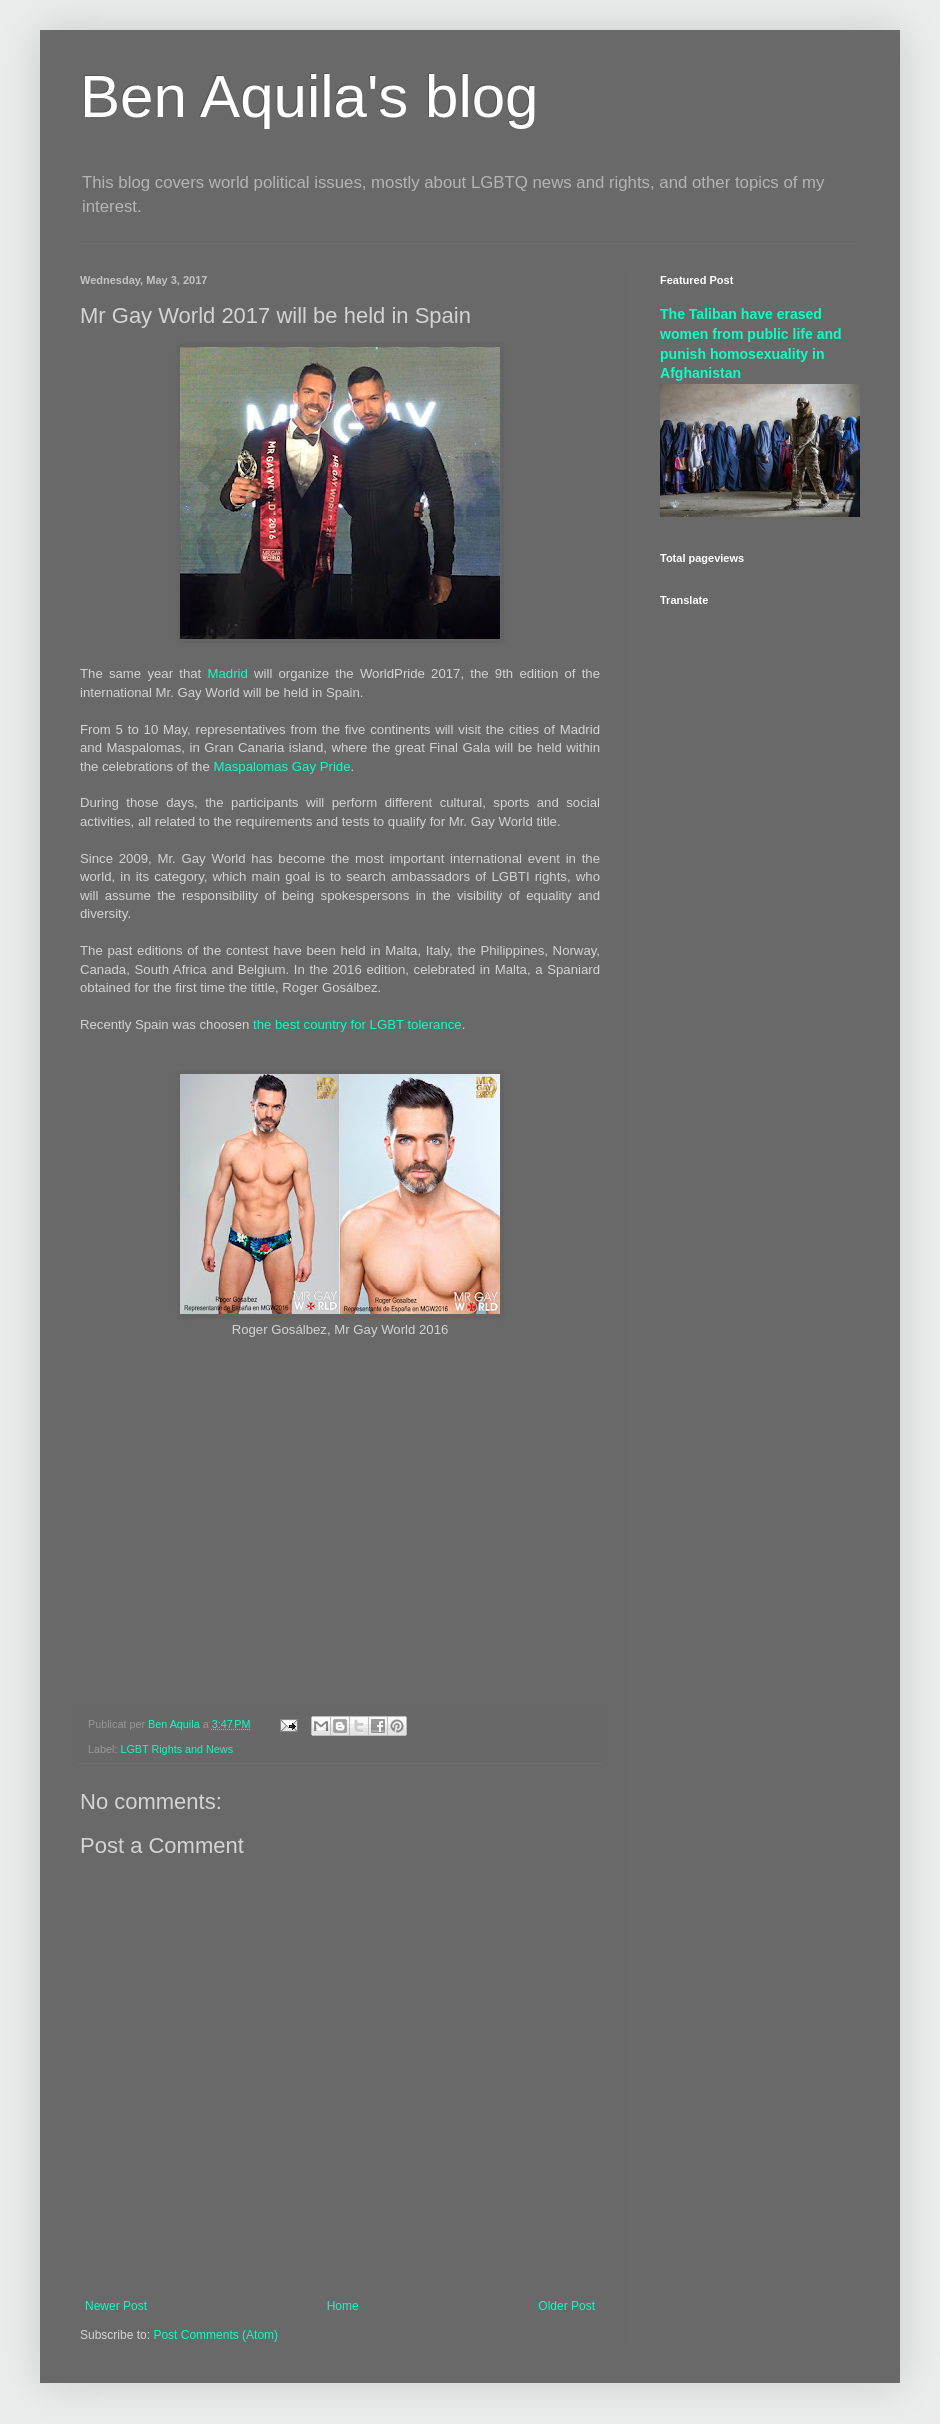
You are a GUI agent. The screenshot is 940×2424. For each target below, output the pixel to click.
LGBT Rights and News (176, 1749)
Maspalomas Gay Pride (281, 766)
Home (343, 2306)
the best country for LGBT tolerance (357, 1024)
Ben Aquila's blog (309, 96)
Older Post (566, 2306)
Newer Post (116, 2306)
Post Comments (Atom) (215, 2335)
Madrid (227, 673)
